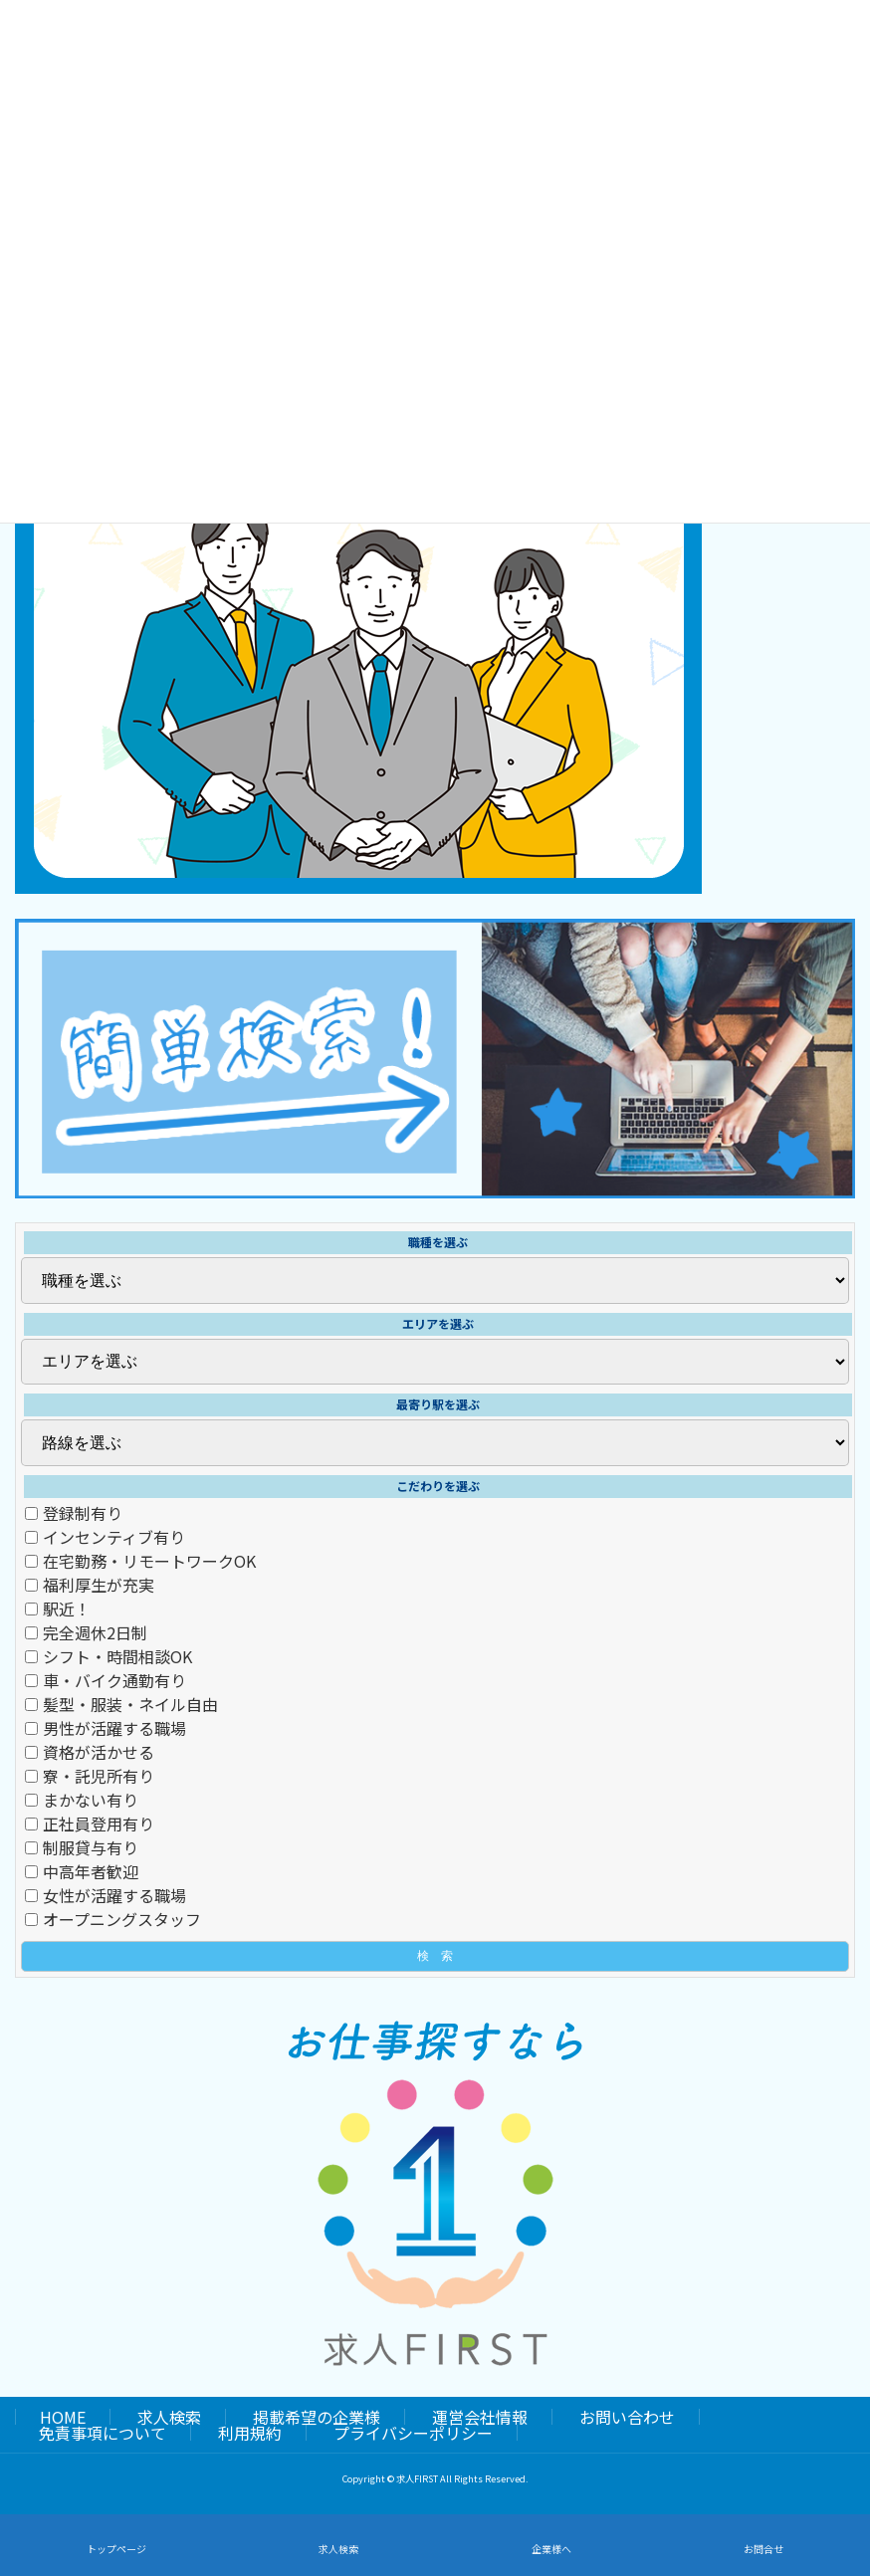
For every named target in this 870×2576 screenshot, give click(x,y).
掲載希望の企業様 (316, 2417)
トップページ (116, 2548)
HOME (63, 2417)
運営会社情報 (480, 2417)
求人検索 (169, 2417)
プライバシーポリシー (413, 2433)
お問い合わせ (627, 2417)
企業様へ (551, 2548)
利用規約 (250, 2433)
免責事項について (102, 2433)
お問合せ (763, 2548)
